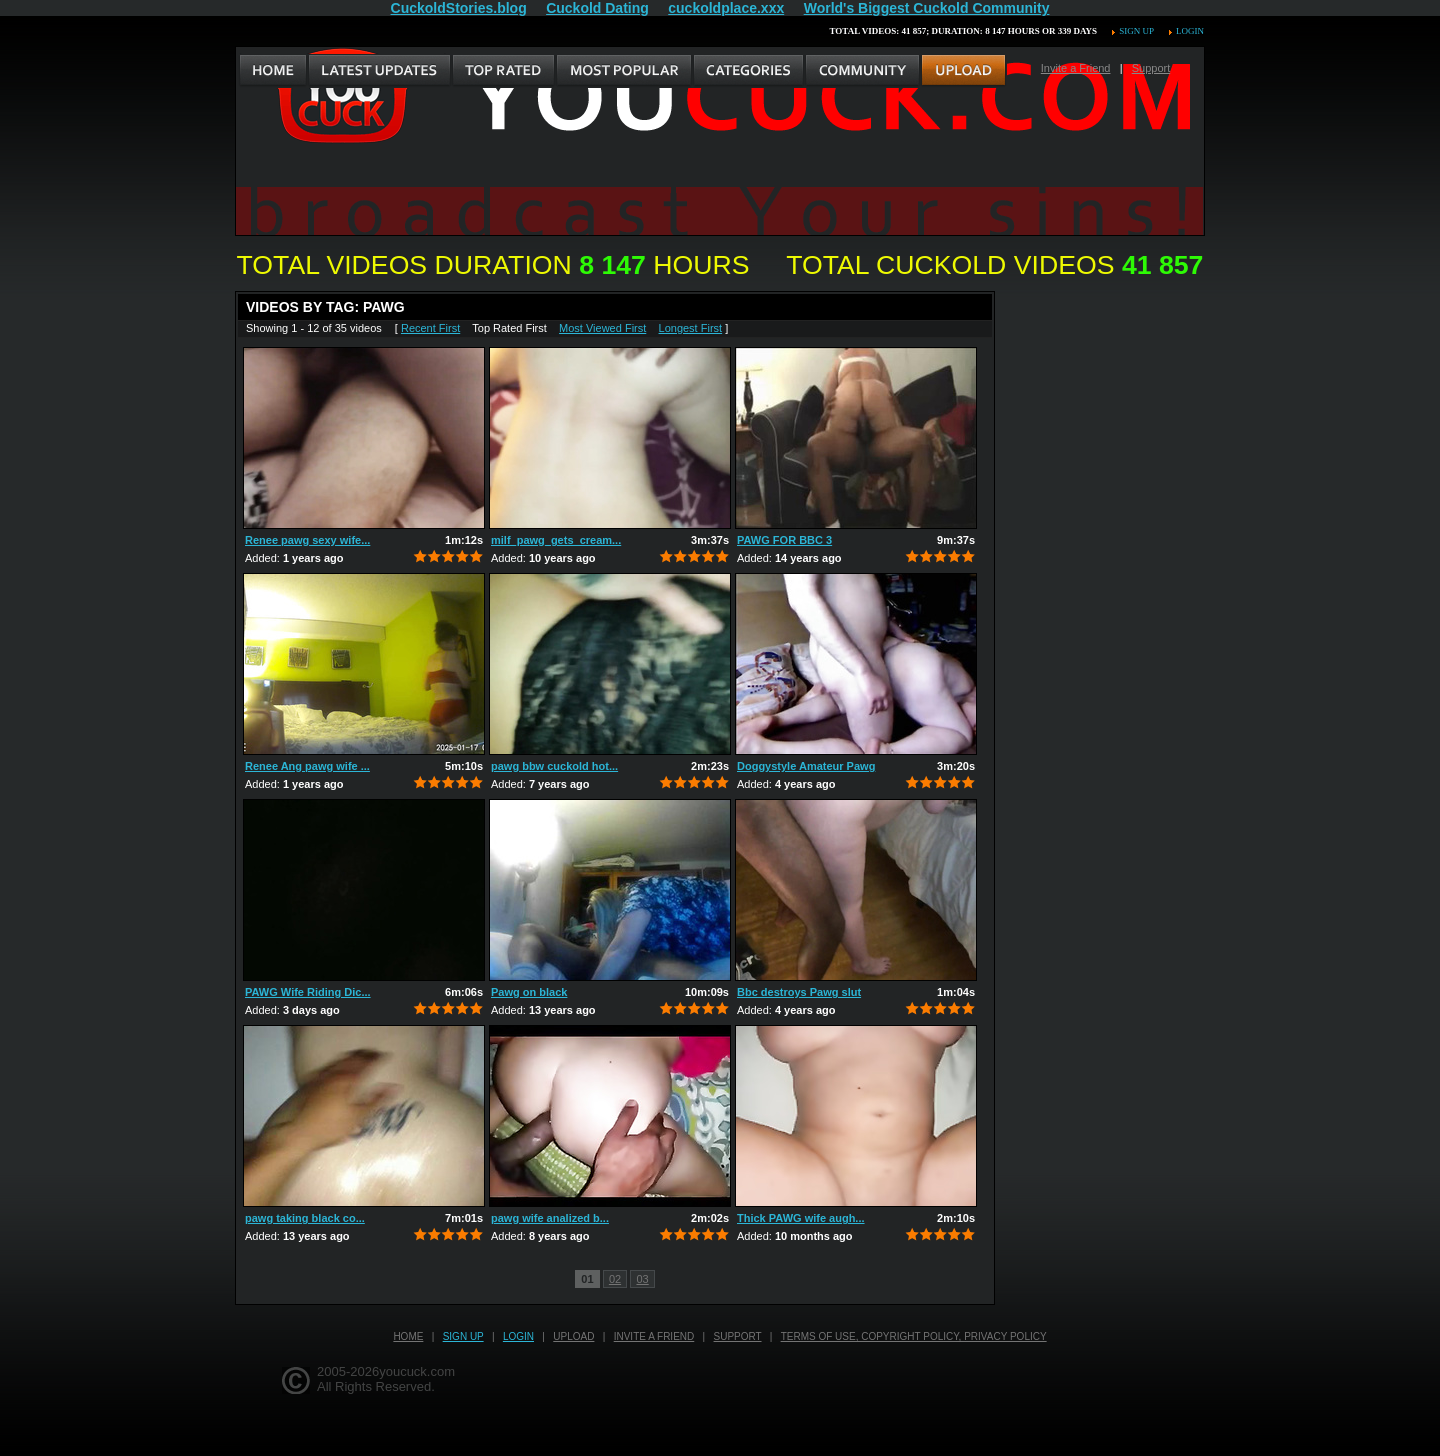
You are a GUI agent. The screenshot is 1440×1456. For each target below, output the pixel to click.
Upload (573, 1336)
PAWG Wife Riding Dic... (308, 992)
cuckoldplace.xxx (726, 8)
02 (615, 1279)
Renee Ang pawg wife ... (307, 766)
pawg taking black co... (305, 1218)
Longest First (691, 328)
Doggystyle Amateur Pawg (806, 766)
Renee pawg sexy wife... (307, 540)
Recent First (430, 328)
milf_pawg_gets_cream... (556, 540)
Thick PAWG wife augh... (801, 1218)
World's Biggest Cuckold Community (927, 8)
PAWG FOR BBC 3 (784, 540)
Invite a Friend (1076, 68)
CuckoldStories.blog (459, 8)
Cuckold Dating (597, 8)
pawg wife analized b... (550, 1218)
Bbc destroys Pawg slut (799, 992)
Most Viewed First (602, 328)
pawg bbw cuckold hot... (554, 766)
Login (1190, 31)
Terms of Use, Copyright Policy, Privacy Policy (914, 1336)
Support (1151, 68)
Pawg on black (529, 992)
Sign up (1136, 31)
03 (642, 1279)
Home (408, 1336)
